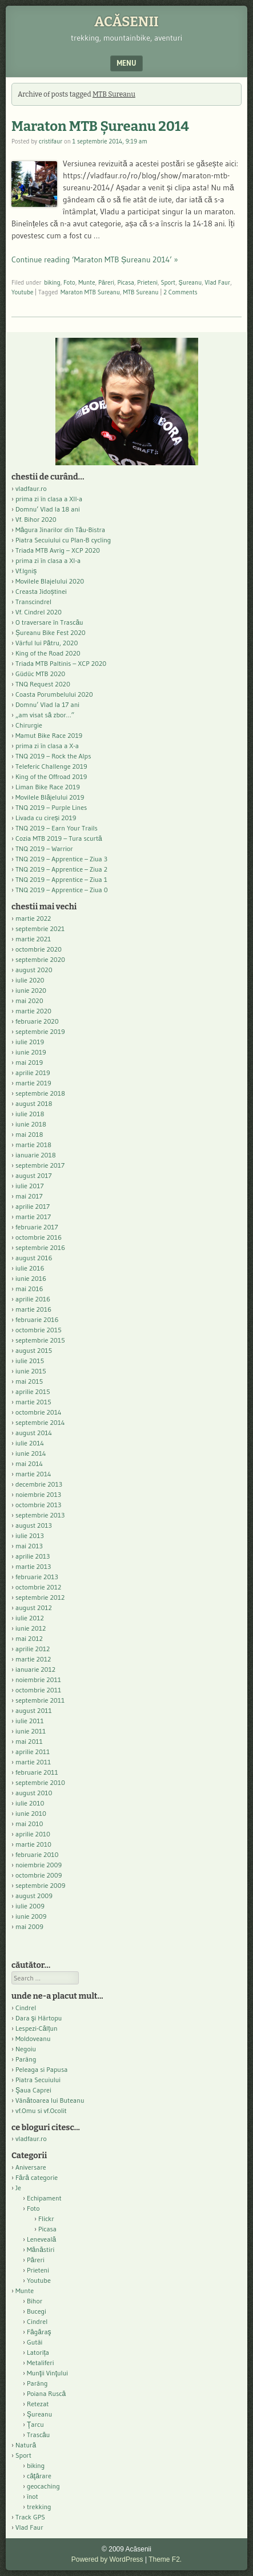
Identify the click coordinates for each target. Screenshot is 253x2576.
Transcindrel (33, 601)
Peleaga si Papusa (41, 2069)
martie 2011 (33, 1762)
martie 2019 (33, 1083)
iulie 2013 (29, 1535)
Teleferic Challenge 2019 (51, 766)
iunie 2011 (30, 1731)
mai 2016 (29, 1288)
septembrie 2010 (40, 1782)
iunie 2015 (30, 1371)
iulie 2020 (29, 980)
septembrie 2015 (40, 1340)
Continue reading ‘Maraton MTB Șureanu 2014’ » (94, 259)
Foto (69, 282)
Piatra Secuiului (38, 2079)
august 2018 (34, 1103)
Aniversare (30, 2167)
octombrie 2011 (38, 1690)
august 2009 (34, 1895)
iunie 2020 (30, 990)
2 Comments (180, 292)
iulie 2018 (29, 1113)
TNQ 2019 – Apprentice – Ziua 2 (61, 869)
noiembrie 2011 (38, 1679)
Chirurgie (28, 725)
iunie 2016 (30, 1278)
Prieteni (147, 282)
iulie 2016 (29, 1268)
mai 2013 (29, 1545)
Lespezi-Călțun (36, 2028)
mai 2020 (29, 1000)
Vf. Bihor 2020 (36, 519)
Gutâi (34, 2342)
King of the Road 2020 (48, 653)
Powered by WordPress (107, 2559)
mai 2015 (29, 1381)
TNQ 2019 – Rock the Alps (53, 756)
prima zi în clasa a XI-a (48, 560)
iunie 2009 (30, 1916)
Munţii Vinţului (47, 2373)
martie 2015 (33, 1401)
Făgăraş (39, 2331)
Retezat (38, 2403)
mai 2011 (29, 1741)
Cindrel (25, 2007)
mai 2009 (29, 1926)
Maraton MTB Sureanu (90, 292)
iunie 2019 (30, 1052)
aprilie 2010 (32, 1834)
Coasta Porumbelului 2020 (54, 694)
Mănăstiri (40, 2249)
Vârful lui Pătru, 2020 (46, 642)
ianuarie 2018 (35, 1155)
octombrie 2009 (38, 1875)
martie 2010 (33, 1844)
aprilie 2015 (32, 1391)
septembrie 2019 (40, 1031)
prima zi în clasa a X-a (47, 745)
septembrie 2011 (40, 1700)
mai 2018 (29, 1134)
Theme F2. (165, 2559)
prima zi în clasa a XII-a (48, 498)
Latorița (38, 2352)
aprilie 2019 (32, 1072)
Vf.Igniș (26, 570)
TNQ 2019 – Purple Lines (51, 807)
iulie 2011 (29, 1720)
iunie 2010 (30, 1813)
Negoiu (25, 2048)
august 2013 (33, 1525)
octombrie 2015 (38, 1329)
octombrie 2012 (38, 1587)
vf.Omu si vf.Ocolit (41, 2110)
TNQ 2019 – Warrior (44, 848)
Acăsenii (126, 22)
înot (32, 2496)
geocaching (43, 2486)
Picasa (126, 282)
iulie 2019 (29, 1041)
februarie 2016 (37, 1319)
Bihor (34, 2301)
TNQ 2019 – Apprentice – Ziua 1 (61, 879)
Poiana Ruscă (46, 2393)
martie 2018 (33, 1144)
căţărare (39, 2475)
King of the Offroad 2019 (51, 776)
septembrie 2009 (40, 1885)
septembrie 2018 (40, 1093)
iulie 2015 (29, 1360)
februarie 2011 (36, 1772)
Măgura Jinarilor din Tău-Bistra (60, 529)
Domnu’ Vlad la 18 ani (47, 509)
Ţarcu (35, 2424)
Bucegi (36, 2311)
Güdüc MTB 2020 (40, 673)
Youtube (22, 292)
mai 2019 (29, 1062)
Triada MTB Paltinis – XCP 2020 (60, 663)
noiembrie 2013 (38, 1494)
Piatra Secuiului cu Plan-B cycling (63, 540)
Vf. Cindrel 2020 (38, 612)
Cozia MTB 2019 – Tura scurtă (58, 838)
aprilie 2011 (32, 1751)
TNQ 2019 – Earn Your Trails (56, 828)
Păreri (106, 282)
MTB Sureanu (140, 292)
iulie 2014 (29, 1443)
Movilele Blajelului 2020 (49, 581)
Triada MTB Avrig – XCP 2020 (57, 550)
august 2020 (34, 969)
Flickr (46, 2218)
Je (18, 2187)
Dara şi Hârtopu (38, 2018)
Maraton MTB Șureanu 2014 (100, 126)
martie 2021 (33, 938)
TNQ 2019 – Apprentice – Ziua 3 (61, 858)
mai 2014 (29, 1463)
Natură (25, 2445)
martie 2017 (33, 1216)
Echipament (44, 2198)
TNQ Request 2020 (42, 684)
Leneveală (41, 2239)
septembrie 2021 (40, 928)
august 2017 (33, 1175)
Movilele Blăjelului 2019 (50, 797)
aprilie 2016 (32, 1299)
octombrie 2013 (38, 1504)
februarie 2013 (36, 1576)
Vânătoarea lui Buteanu (49, 2100)
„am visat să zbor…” (44, 714)
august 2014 (33, 1432)
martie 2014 (33, 1473)
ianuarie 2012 (35, 1669)
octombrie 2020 (38, 949)
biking (52, 282)
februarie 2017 (36, 1227)
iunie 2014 (30, 1453)
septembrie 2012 (40, 1597)
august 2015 (33, 1350)
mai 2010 (29, 1823)
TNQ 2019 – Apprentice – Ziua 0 (61, 889)
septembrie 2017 (40, 1165)
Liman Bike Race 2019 (47, 786)
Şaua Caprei (33, 2090)
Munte (86, 282)
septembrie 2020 (40, 959)
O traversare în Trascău (49, 622)
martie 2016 (33, 1309)
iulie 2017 (29, 1185)
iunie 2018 (30, 1124)
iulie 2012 (29, 1618)
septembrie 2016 (40, 1247)
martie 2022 (33, 918)
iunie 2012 (30, 1628)
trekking (39, 2506)
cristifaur (50, 141)
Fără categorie (36, 2177)
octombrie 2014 (38, 1412)
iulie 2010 (29, 1803)
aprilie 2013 (32, 1556)
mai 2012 (29, 1638)
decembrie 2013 (38, 1484)
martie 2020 (33, 1011)
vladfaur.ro (31, 488)
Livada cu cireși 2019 (46, 817)
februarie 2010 (37, 1854)
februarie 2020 (37, 1021)
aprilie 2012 (32, 1648)
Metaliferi (40, 2362)
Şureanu (190, 282)
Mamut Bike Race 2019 (48, 735)
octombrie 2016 (38, 1237)
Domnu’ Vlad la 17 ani (47, 704)
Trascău (38, 2434)
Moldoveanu (32, 2038)
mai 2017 (29, 1196)
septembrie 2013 (40, 1515)
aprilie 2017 (32, 1206)
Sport (168, 282)
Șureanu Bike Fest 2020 (50, 632)
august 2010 (34, 1792)
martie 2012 (33, 1659)
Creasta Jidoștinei (41, 591)
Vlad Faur (218, 282)
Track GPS (30, 2517)
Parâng (25, 2059)
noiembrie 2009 (38, 1864)
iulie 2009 (30, 1906)
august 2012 (33, 1607)
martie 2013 (33, 1566)
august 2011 (33, 1710)
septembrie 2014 (40, 1422)
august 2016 (34, 1257)
